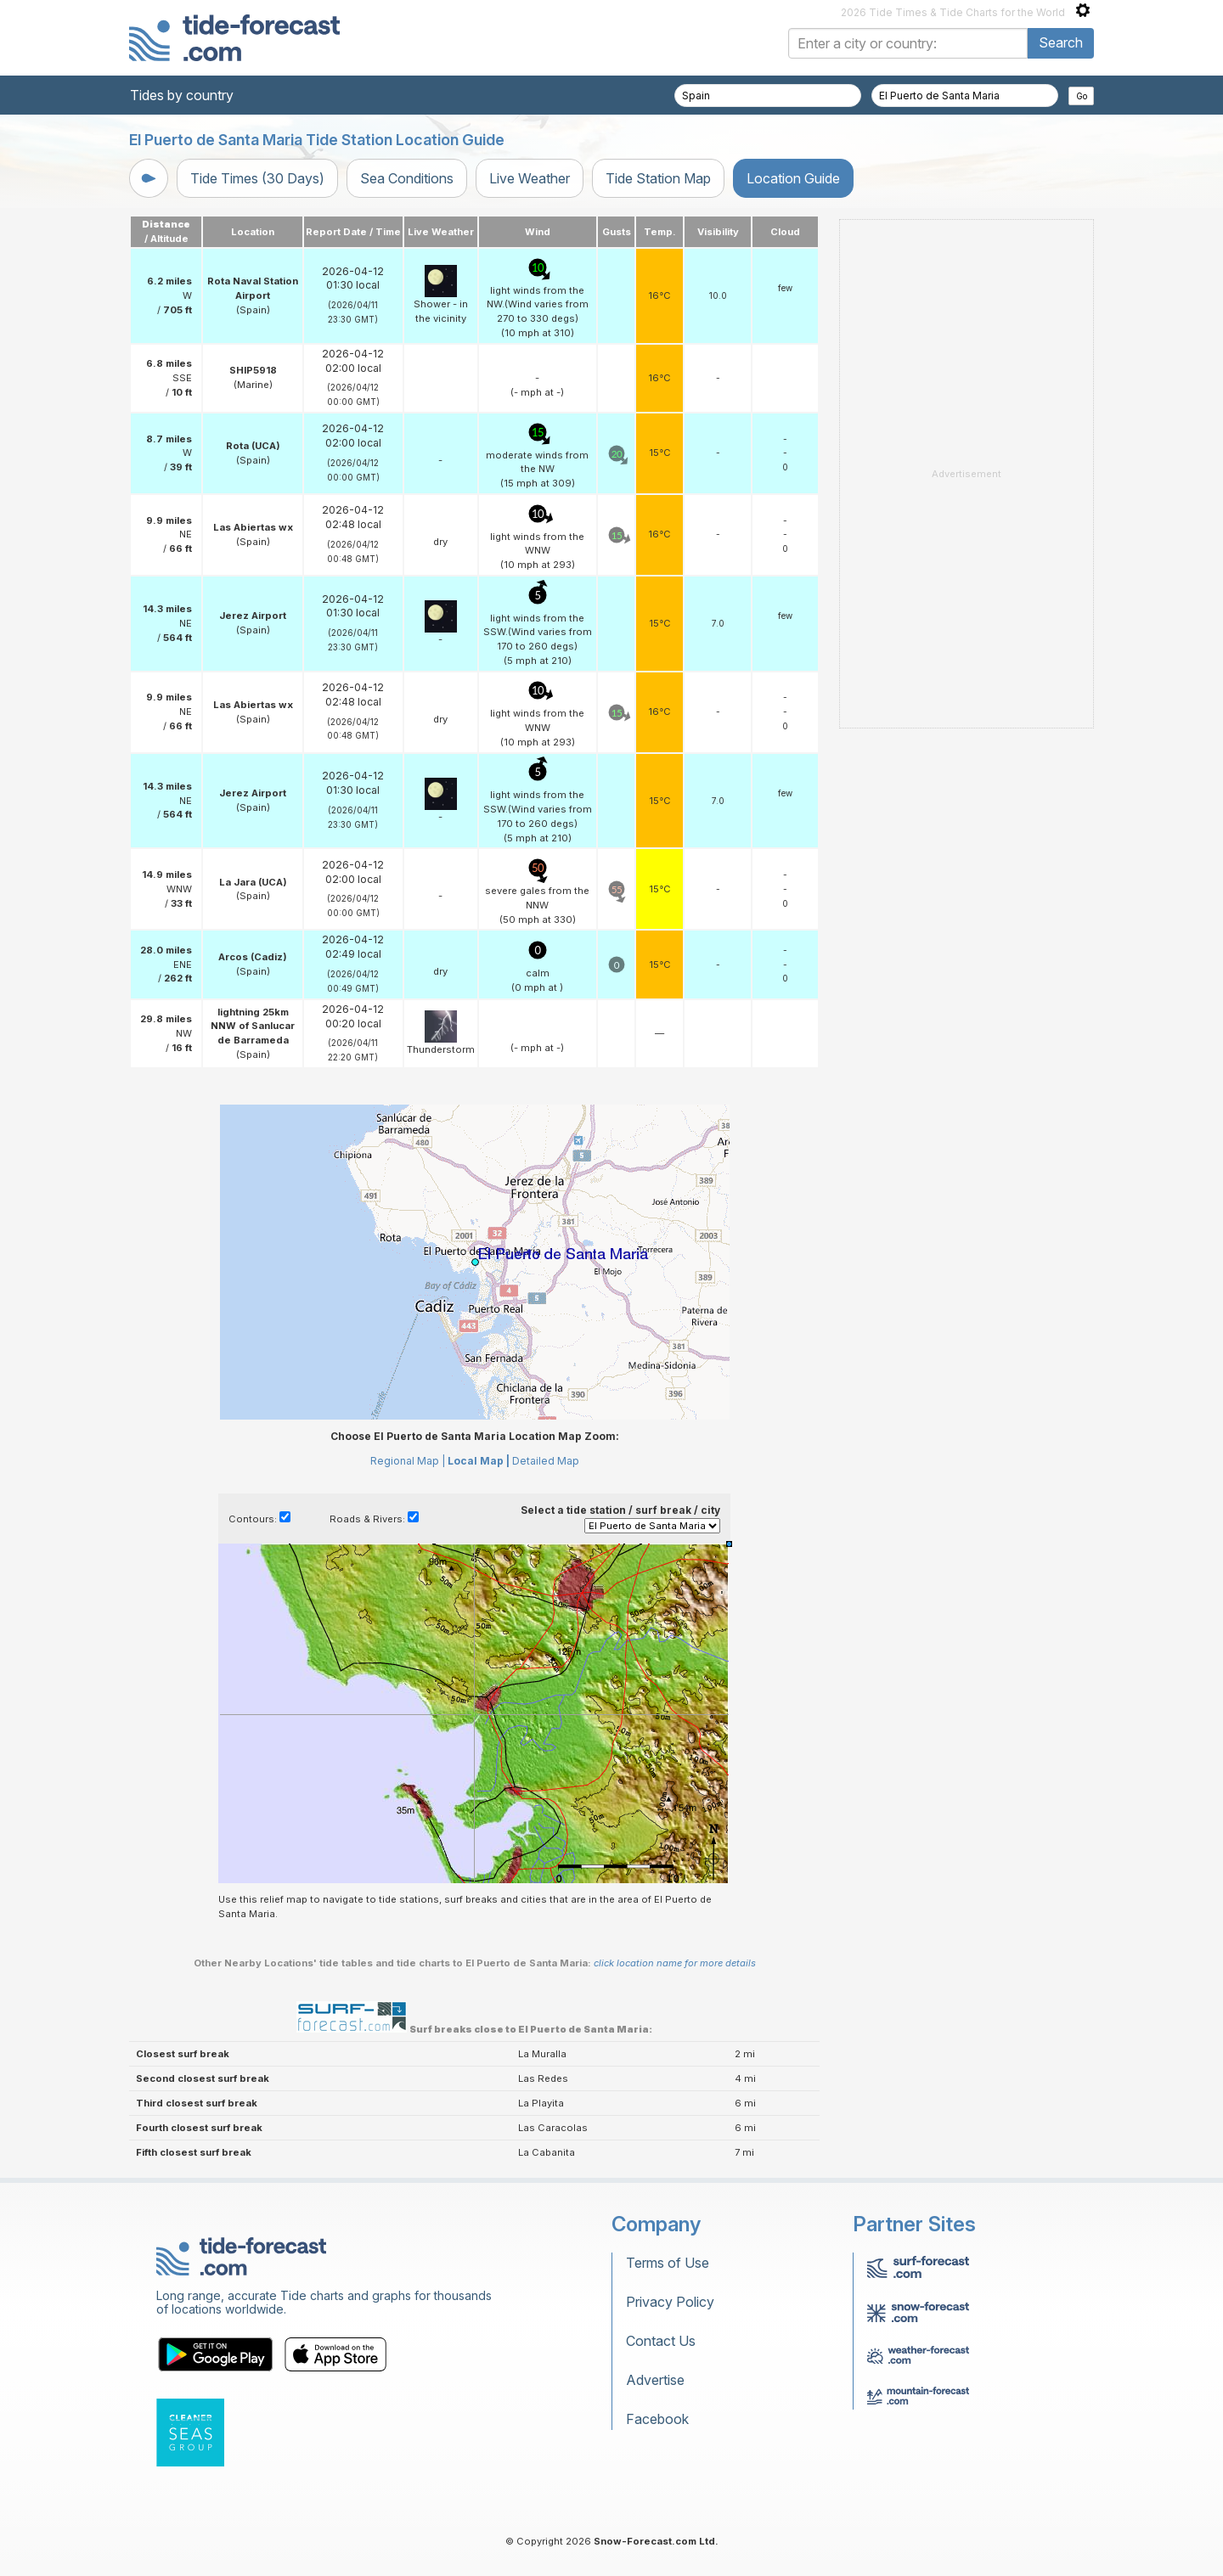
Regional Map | (407, 1460)
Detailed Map (545, 1460)
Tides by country (182, 95)
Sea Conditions (407, 178)
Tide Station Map (658, 178)
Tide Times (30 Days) (257, 178)
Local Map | (479, 1460)
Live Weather (529, 178)
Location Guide (793, 178)
